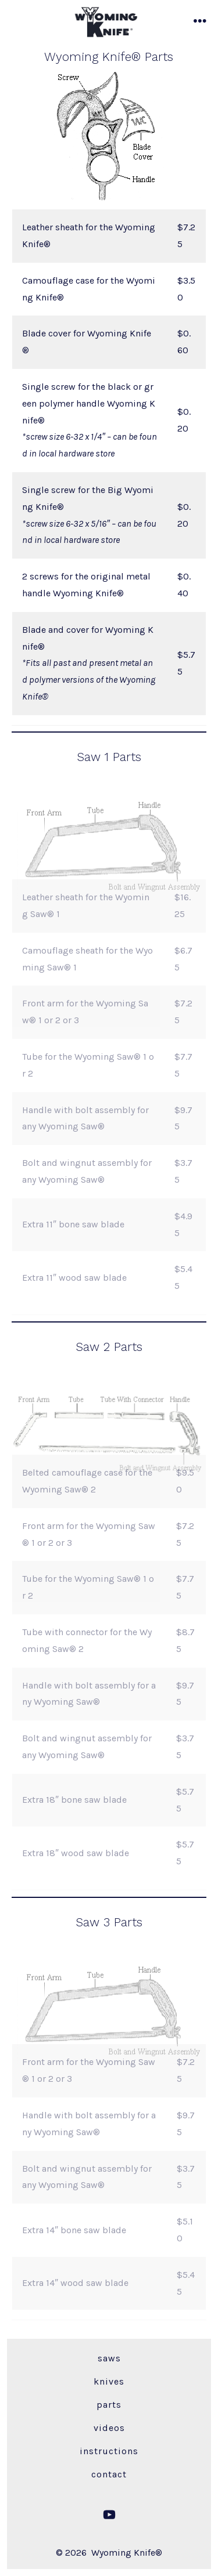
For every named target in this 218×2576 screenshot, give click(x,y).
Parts (109, 2404)
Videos (109, 2427)
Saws (109, 2358)
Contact (109, 2474)
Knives (109, 2381)
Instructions (109, 2451)
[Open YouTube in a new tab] (109, 2514)
